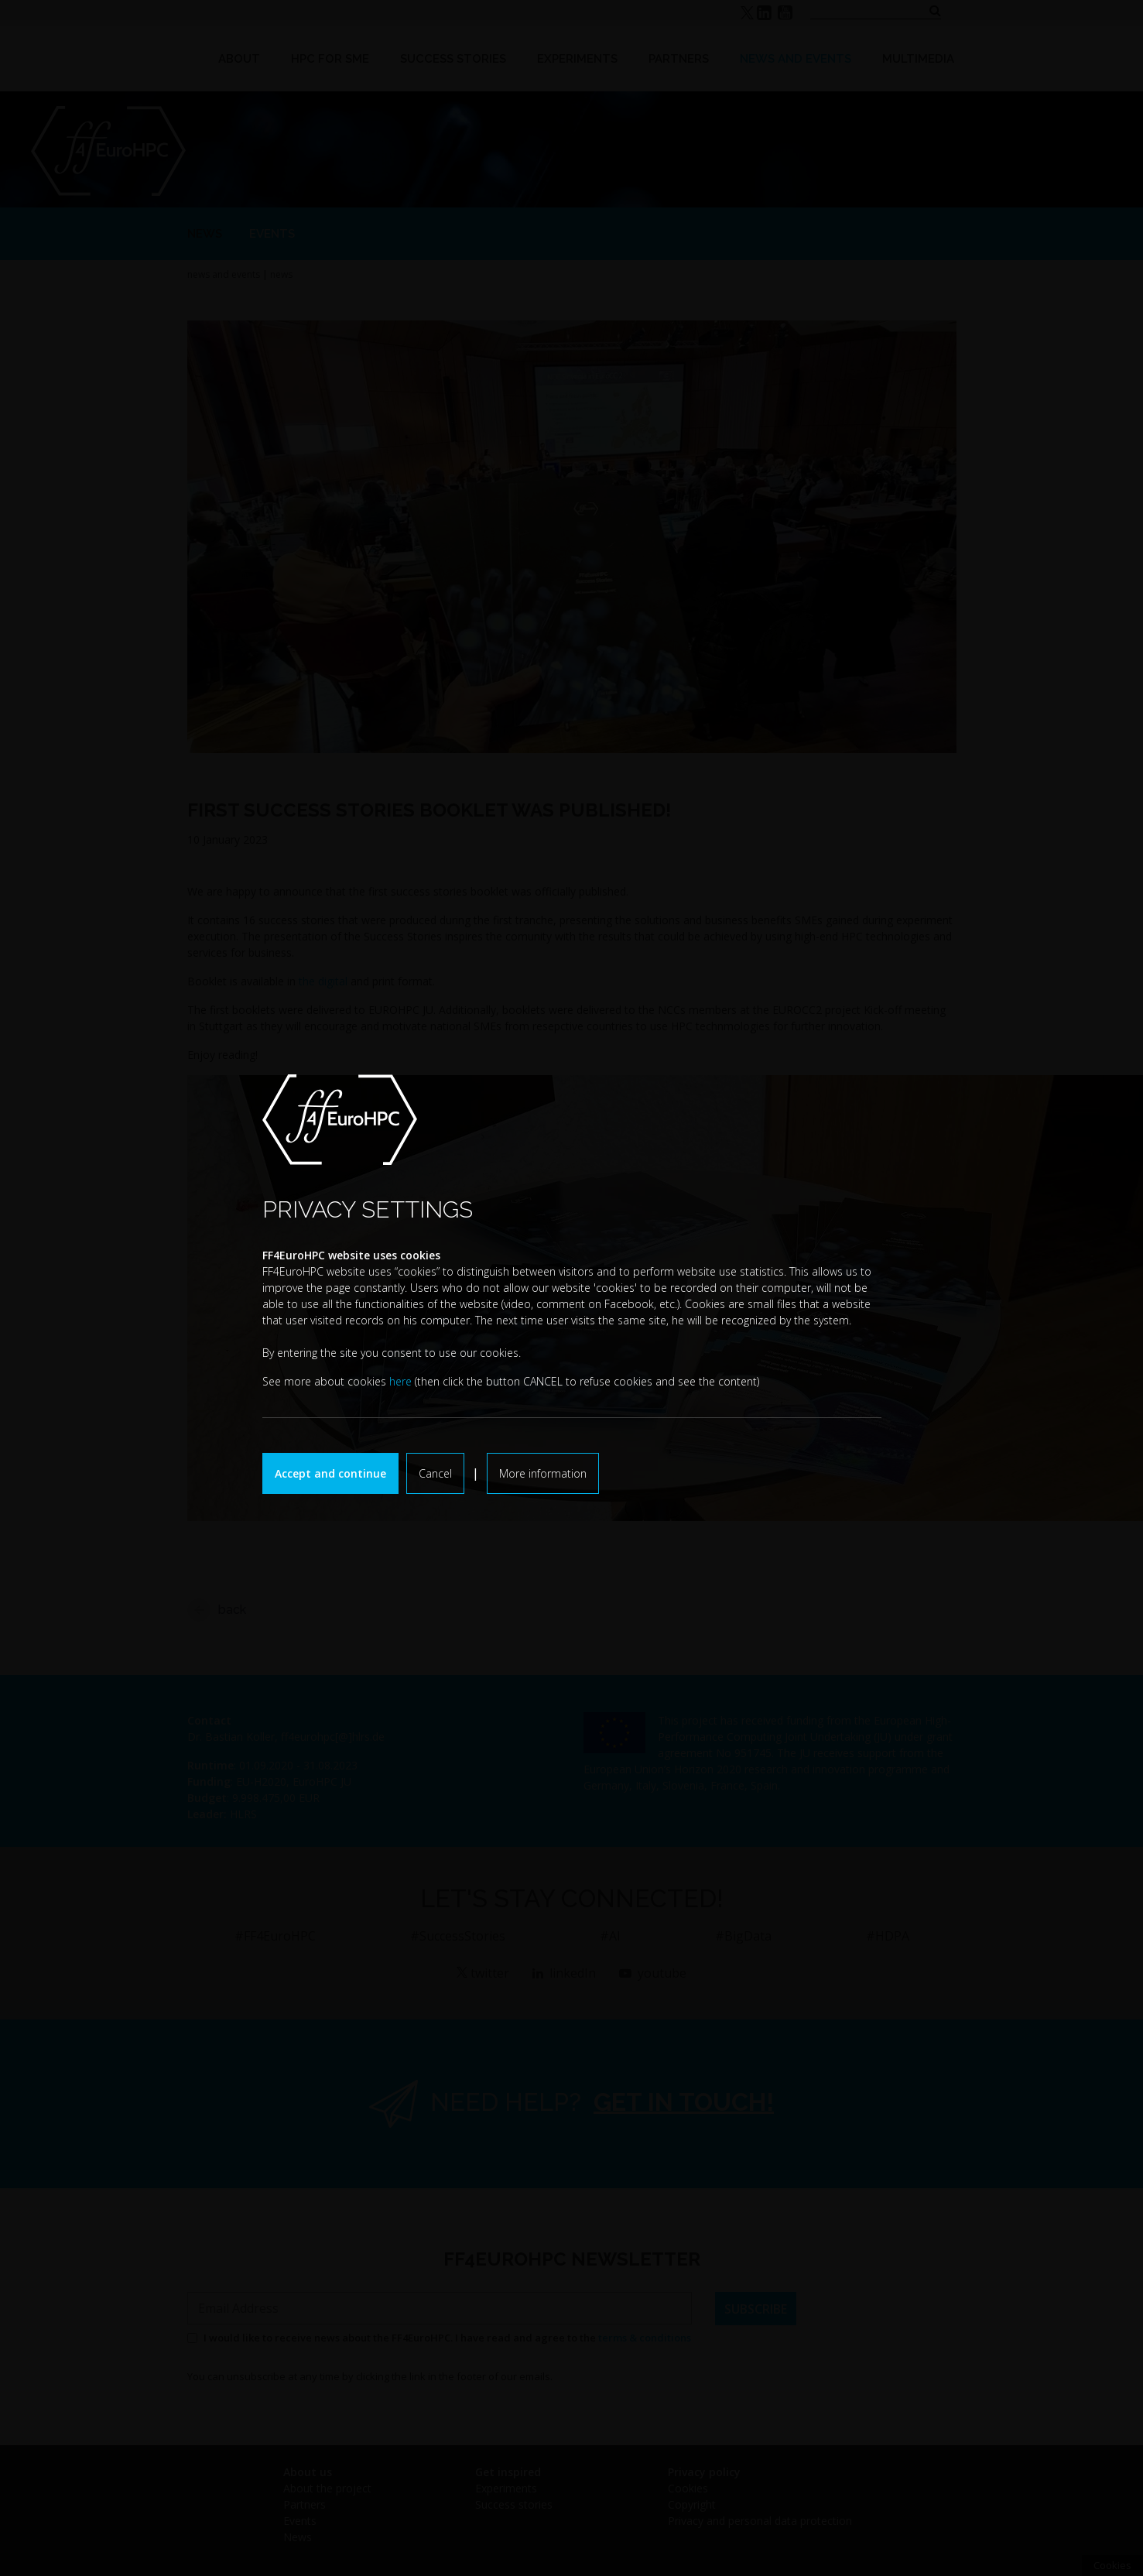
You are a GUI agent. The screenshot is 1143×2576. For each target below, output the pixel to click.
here (400, 1381)
